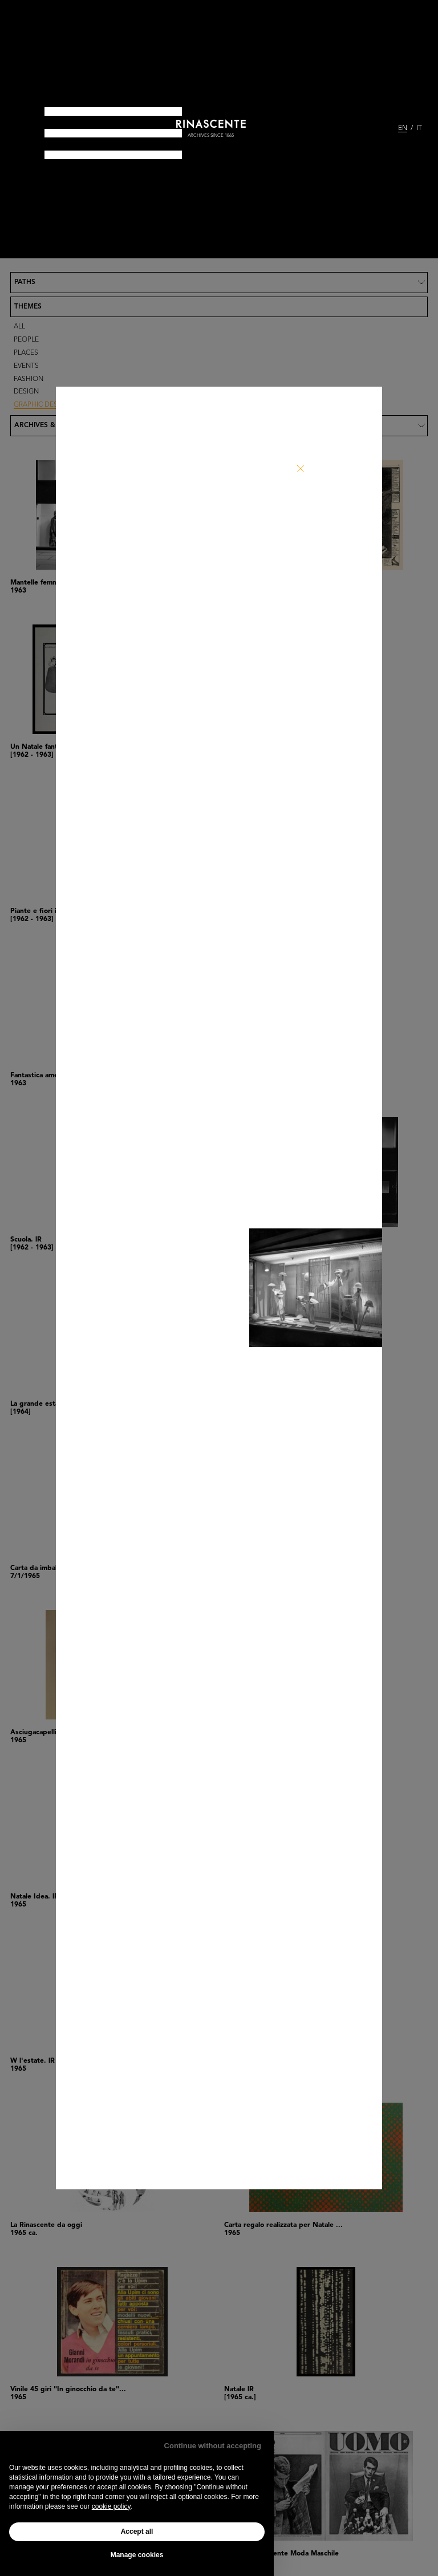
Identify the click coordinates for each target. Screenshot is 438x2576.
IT (419, 128)
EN (402, 128)
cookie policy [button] (111, 2506)
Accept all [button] (137, 2532)
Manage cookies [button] (137, 2555)
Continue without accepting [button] (212, 2445)
